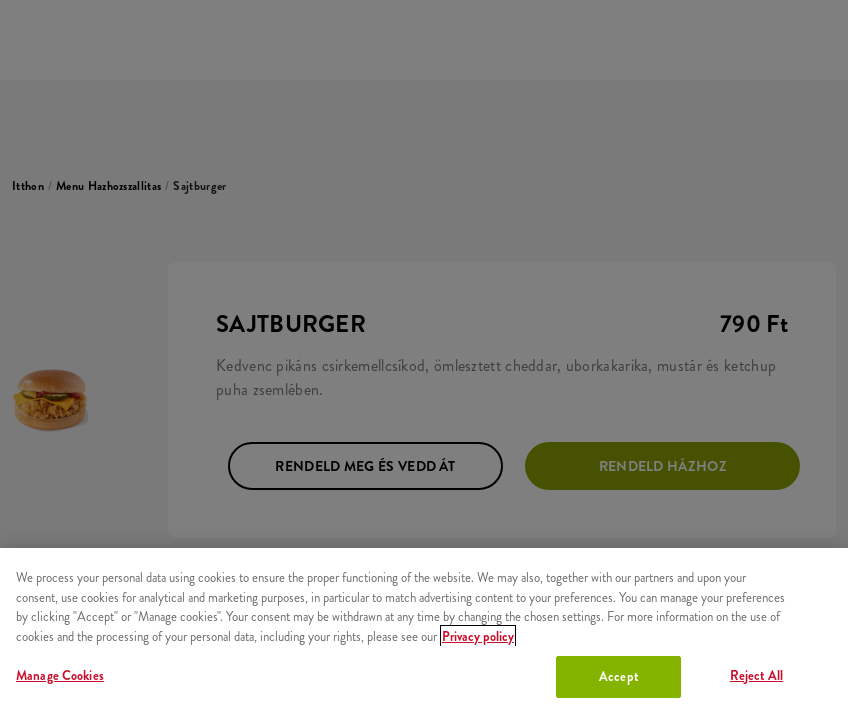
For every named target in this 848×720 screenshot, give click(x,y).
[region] (424, 634)
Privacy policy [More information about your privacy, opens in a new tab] (478, 636)
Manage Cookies (60, 675)
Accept (618, 676)
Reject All (756, 675)
